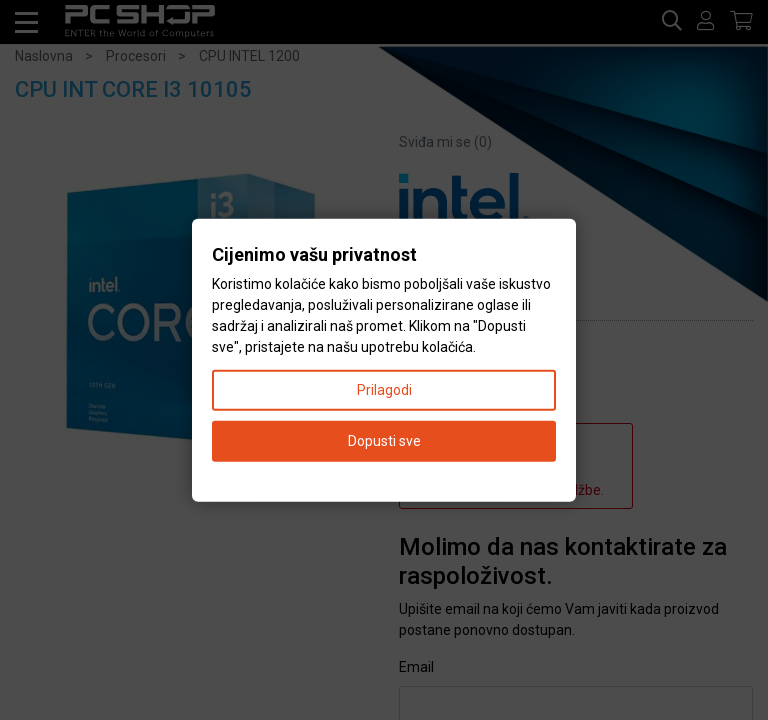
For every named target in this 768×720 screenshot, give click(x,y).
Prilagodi (384, 389)
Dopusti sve (384, 440)
